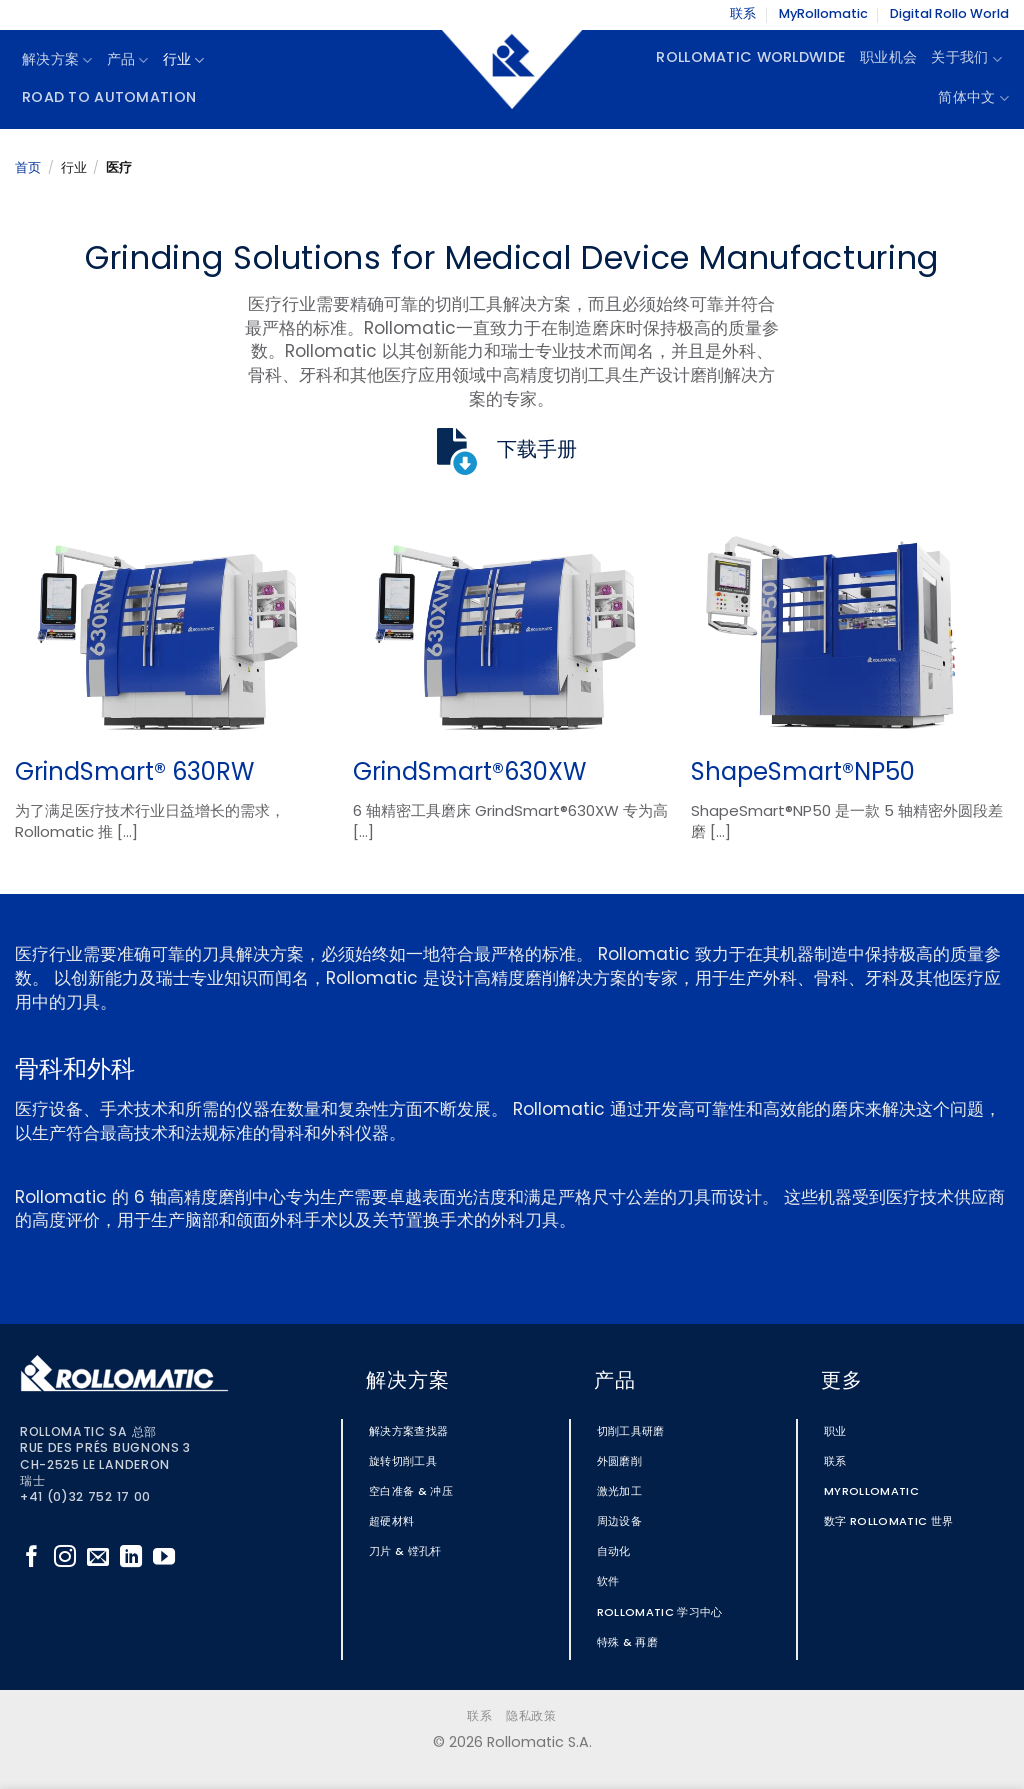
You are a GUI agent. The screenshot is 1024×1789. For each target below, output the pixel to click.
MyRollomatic (823, 14)
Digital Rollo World (949, 14)
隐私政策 (531, 1717)
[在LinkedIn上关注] (131, 1558)
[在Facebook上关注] (32, 1558)
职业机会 (888, 58)
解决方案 (57, 60)
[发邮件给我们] (98, 1558)
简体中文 (973, 98)
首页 (28, 168)
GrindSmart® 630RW (134, 774)
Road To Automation (109, 98)
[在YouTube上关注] (164, 1558)
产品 (128, 60)
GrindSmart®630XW (469, 774)
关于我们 (966, 59)
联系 (743, 14)
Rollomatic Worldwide (751, 58)
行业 (184, 60)
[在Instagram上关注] (65, 1558)
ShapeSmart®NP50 (803, 774)
